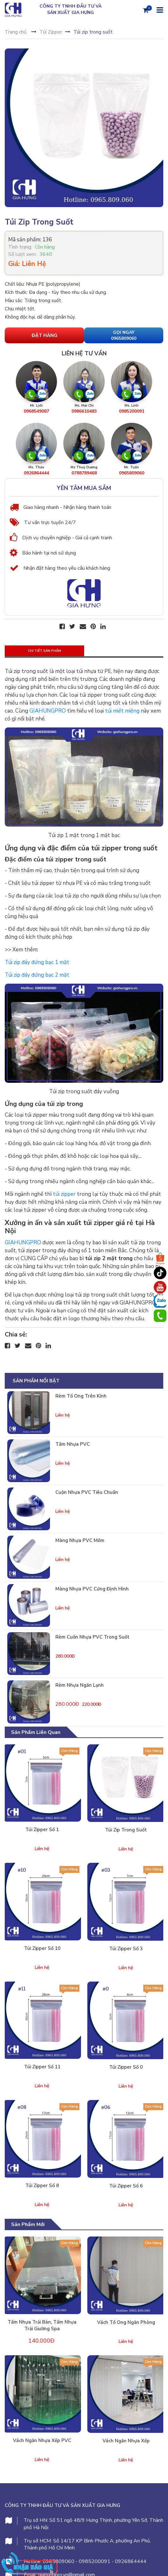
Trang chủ (16, 32)
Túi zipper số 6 (126, 2186)
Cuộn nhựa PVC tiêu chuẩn (86, 1492)
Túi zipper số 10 (42, 1948)
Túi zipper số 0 (126, 2067)
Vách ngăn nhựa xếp (126, 2441)
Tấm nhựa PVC (72, 1444)
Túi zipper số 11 (42, 2067)
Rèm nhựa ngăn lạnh (79, 1685)
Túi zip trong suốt (126, 1830)
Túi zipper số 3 (126, 1948)
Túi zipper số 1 (42, 1829)
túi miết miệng (122, 710)
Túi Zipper (51, 32)
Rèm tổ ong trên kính (81, 1396)
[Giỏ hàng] (145, 10)
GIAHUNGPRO (47, 710)
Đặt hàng (44, 335)
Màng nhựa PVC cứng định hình (92, 1589)
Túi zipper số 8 (42, 2185)
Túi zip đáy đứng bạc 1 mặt (37, 962)
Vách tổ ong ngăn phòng (126, 2322)
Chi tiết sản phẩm (44, 651)
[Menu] (159, 10)
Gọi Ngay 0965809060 (123, 335)
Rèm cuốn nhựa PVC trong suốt (92, 1637)
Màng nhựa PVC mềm (79, 1540)
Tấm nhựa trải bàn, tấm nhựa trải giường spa (42, 2325)
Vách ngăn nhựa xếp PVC (42, 2440)
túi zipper (64, 1194)
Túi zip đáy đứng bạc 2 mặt (37, 975)
